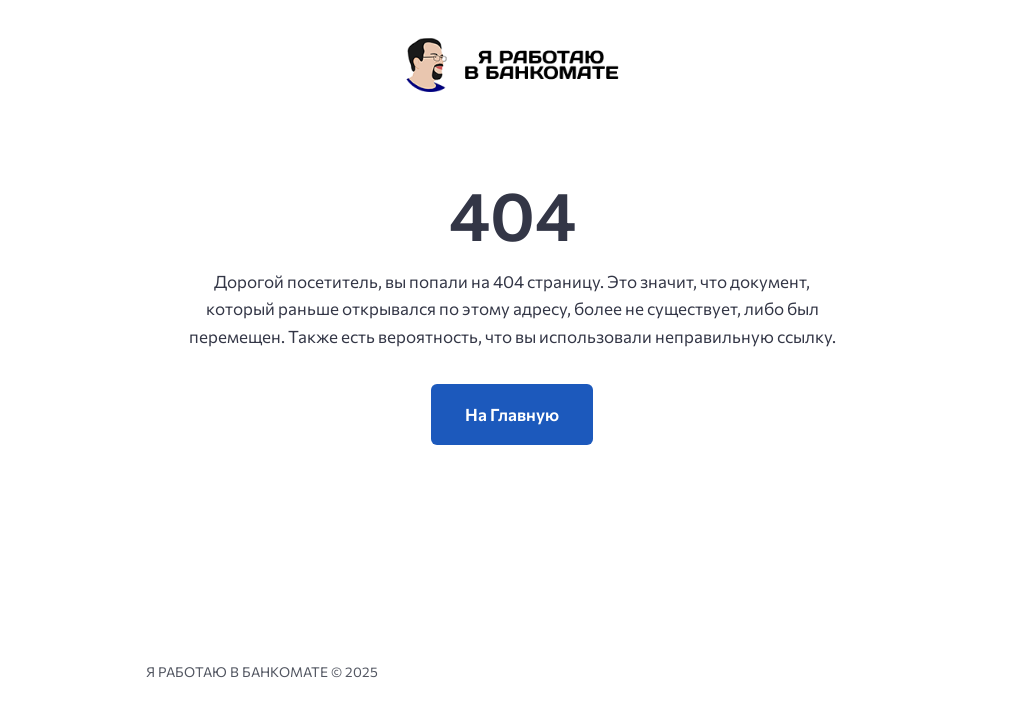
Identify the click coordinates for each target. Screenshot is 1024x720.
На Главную (512, 414)
